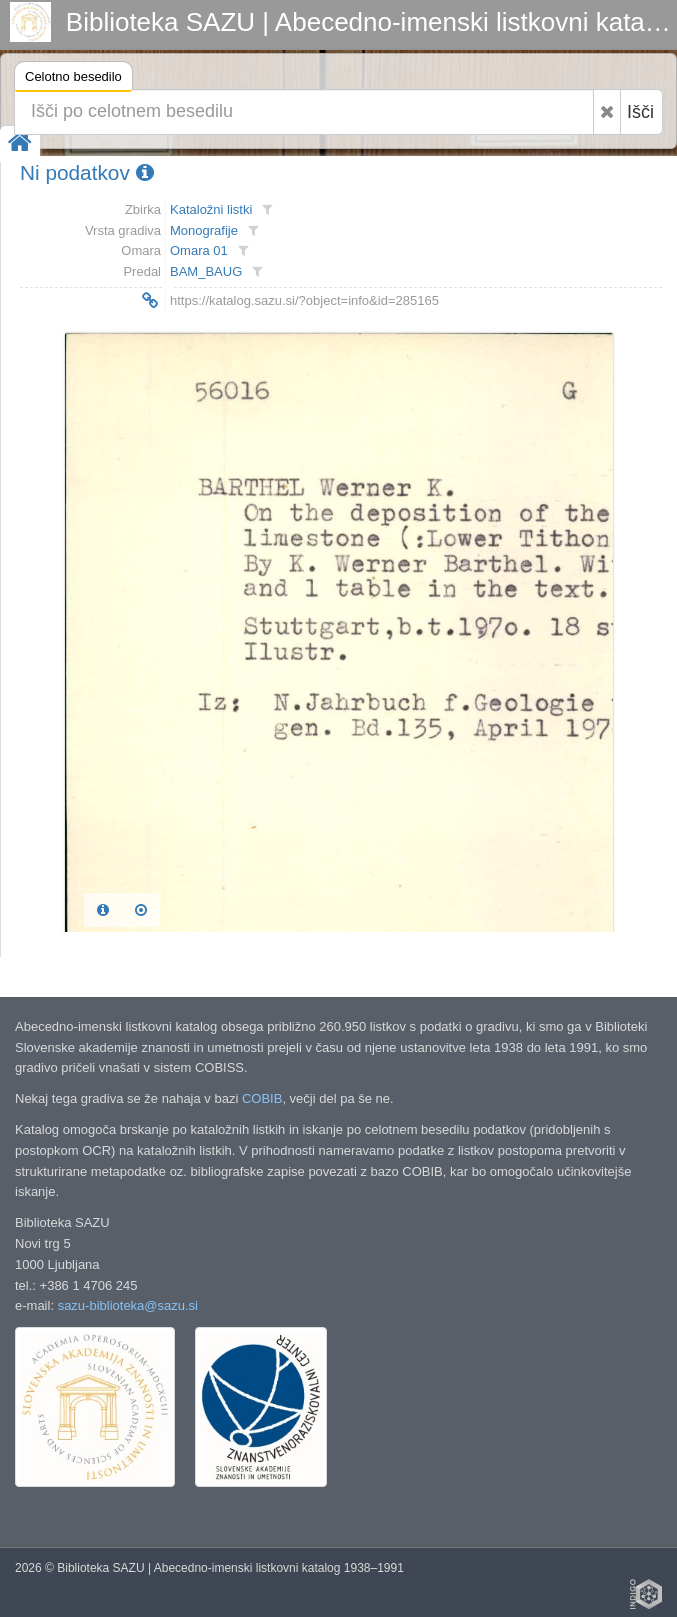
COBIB (262, 1098)
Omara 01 (199, 250)
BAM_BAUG (206, 271)
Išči (640, 112)
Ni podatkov (87, 172)
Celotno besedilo (73, 79)
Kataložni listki (211, 209)
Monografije (204, 230)
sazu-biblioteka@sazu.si (128, 1305)
